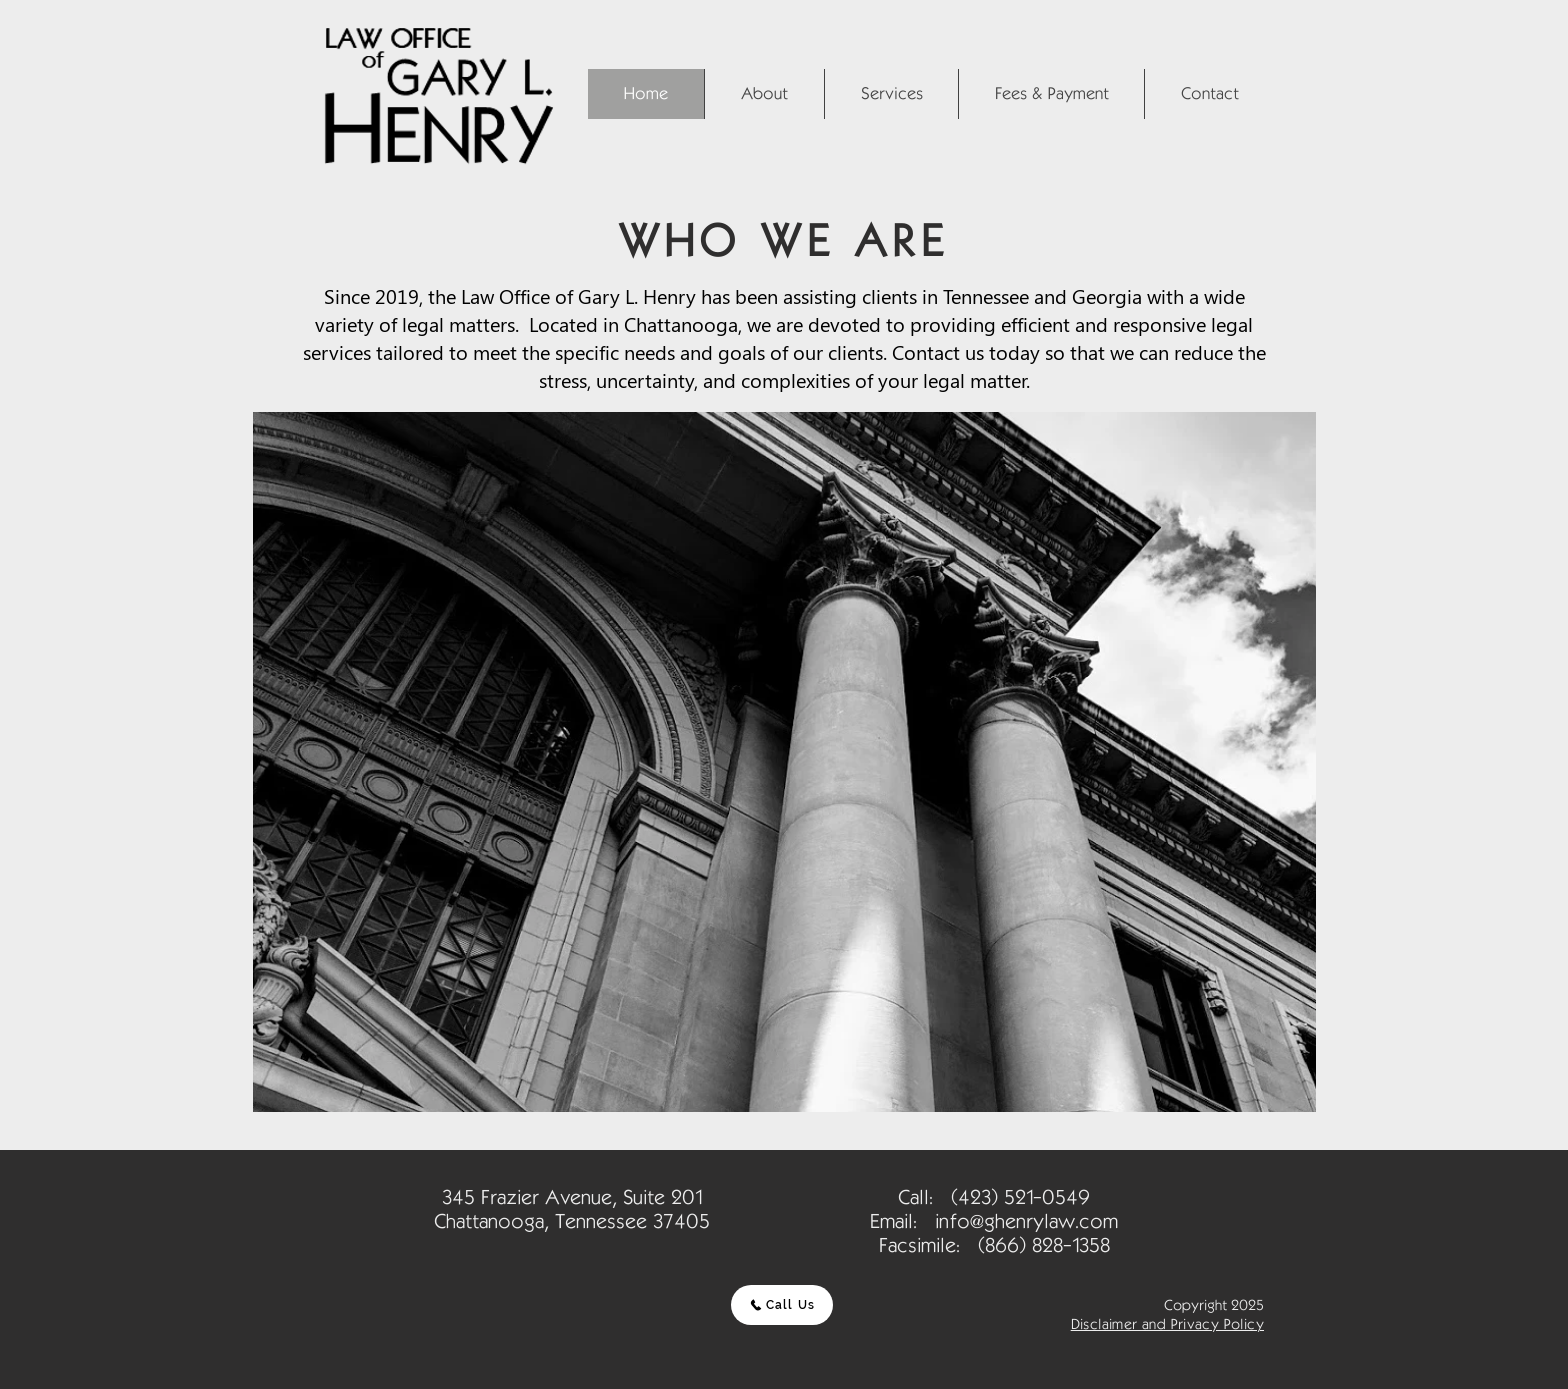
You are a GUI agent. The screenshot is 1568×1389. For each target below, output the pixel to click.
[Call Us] (782, 1305)
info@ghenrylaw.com (1026, 1221)
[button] (764, 94)
